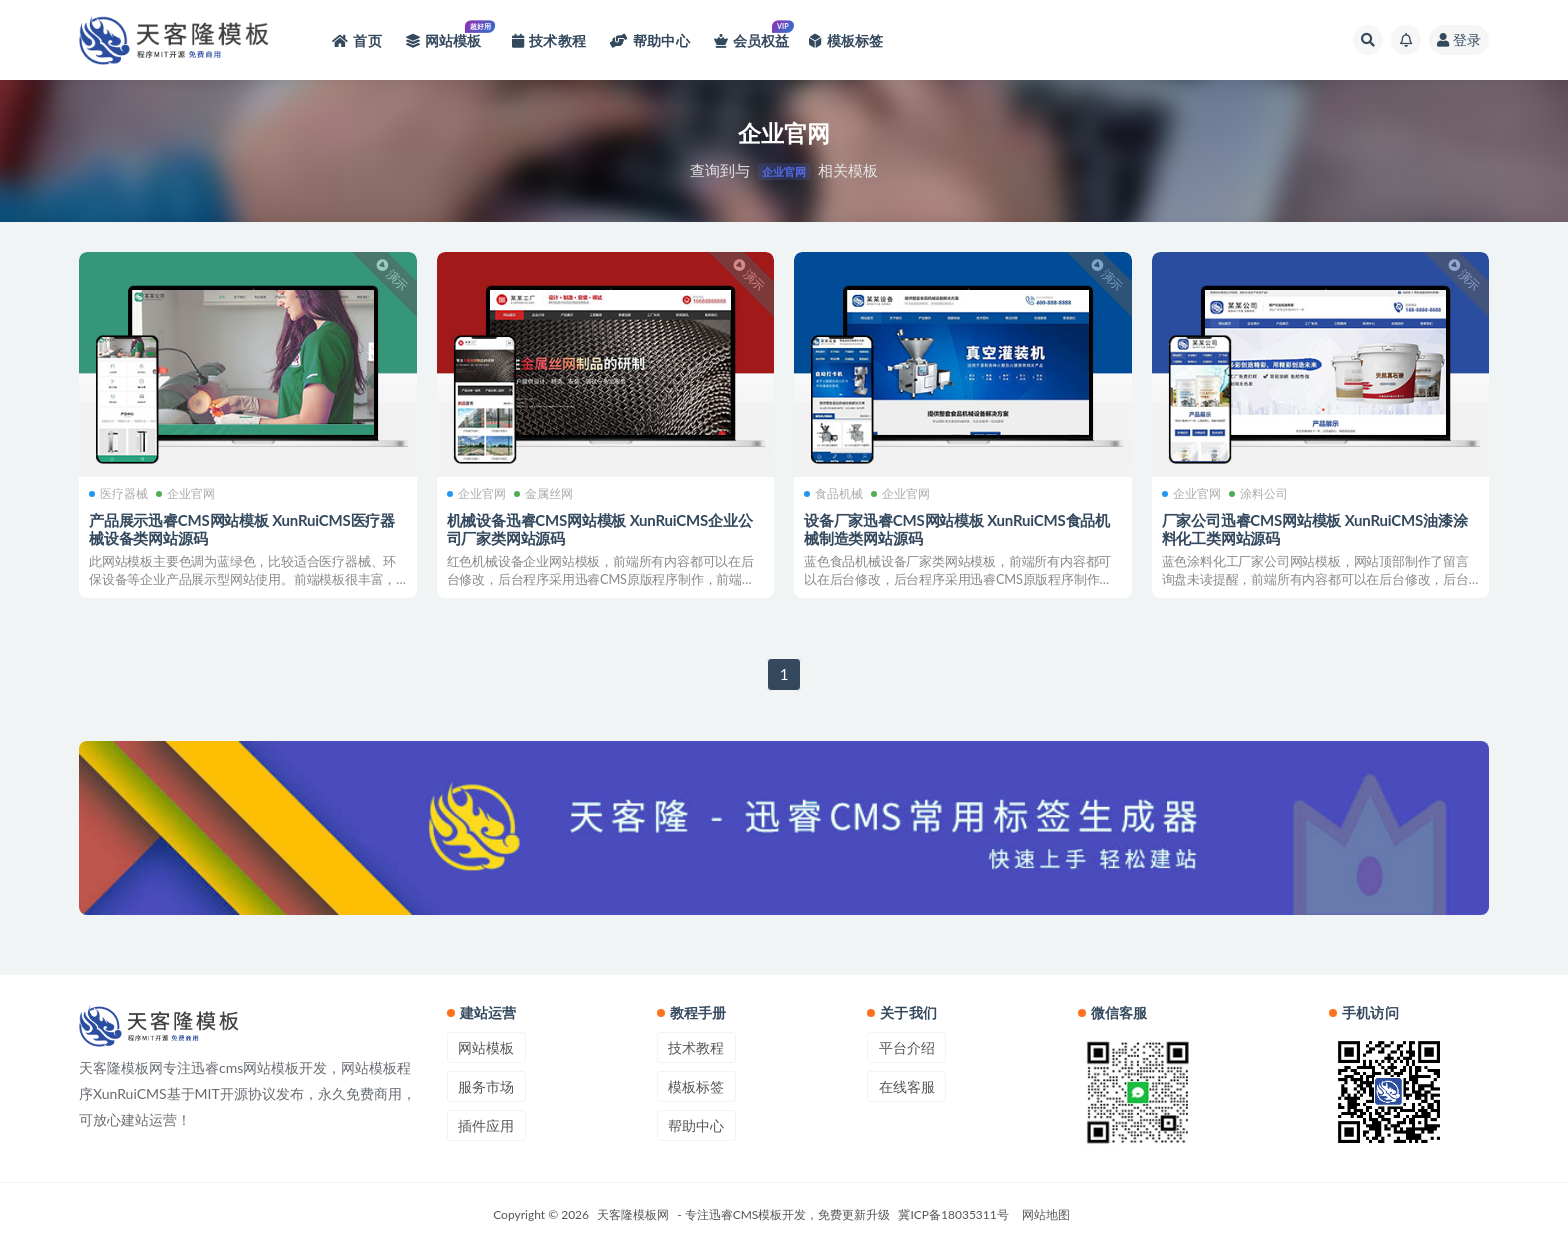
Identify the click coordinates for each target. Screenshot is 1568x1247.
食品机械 (833, 494)
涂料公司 (1258, 494)
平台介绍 (907, 1047)
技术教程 (696, 1047)
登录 (1459, 39)
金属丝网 (543, 494)
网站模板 (486, 1047)
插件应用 (486, 1125)
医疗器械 (118, 494)
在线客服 (907, 1086)
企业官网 (185, 494)
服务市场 (486, 1086)
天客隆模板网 (633, 1214)
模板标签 (696, 1086)
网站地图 (1046, 1214)
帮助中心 (696, 1125)
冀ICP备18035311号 (953, 1214)
